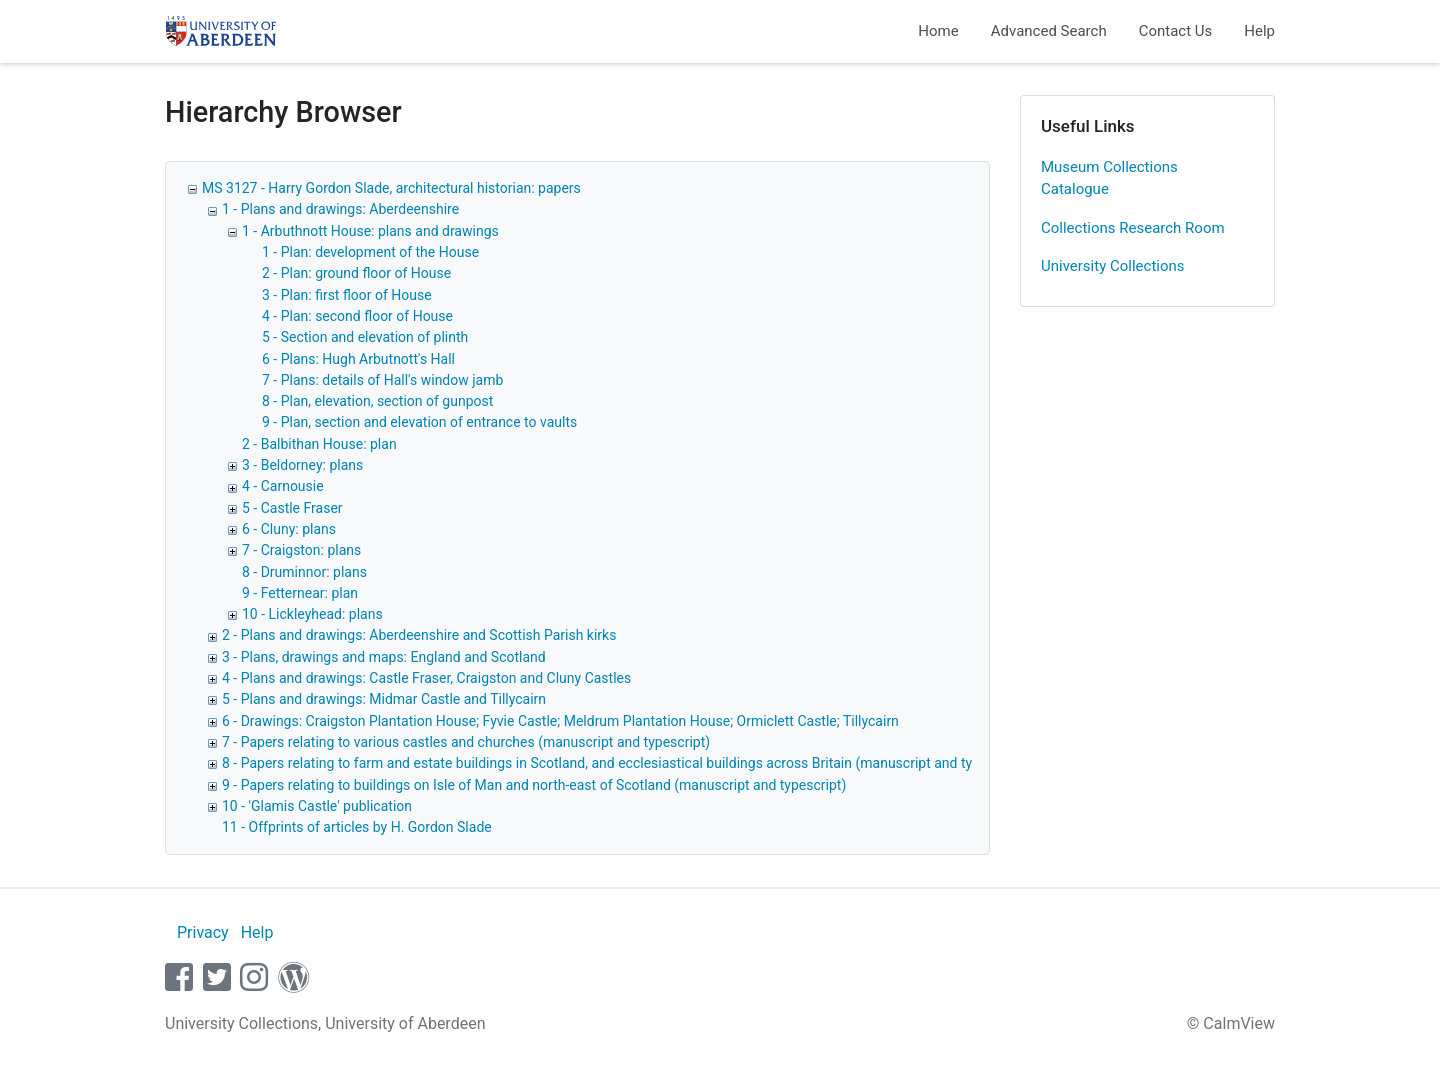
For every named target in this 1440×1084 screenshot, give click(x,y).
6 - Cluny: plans (289, 529)
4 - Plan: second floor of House (357, 316)
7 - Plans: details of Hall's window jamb (382, 380)
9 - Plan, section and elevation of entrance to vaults (419, 422)
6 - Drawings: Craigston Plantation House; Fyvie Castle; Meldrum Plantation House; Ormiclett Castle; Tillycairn (560, 721)
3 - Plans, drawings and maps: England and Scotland (384, 657)
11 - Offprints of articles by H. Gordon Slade (357, 827)
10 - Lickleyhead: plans (312, 614)
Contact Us (1176, 31)
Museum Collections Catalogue (1109, 178)
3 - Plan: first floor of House (347, 295)
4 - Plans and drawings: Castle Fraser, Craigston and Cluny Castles (426, 678)
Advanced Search (1049, 31)
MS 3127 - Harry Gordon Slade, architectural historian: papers (391, 188)
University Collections (1113, 266)
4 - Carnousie (283, 486)
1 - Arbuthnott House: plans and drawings (370, 231)
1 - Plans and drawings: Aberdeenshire (340, 209)
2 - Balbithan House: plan (319, 444)
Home (938, 31)
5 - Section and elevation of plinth (365, 337)
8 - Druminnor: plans (304, 572)
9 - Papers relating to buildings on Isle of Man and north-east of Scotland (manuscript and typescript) (534, 785)
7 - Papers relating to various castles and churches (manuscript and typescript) (466, 742)
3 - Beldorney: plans (302, 465)
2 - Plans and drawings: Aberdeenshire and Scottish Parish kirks (419, 635)
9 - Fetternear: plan (300, 593)
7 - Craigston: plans (301, 550)
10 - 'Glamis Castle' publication (317, 806)
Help (1259, 31)
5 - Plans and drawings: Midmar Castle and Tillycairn (384, 699)
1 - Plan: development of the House (370, 252)
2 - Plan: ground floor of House (356, 273)
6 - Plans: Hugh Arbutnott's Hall (358, 359)
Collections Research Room (1133, 228)
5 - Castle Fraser (292, 508)
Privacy (203, 932)
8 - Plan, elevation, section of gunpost (377, 401)
